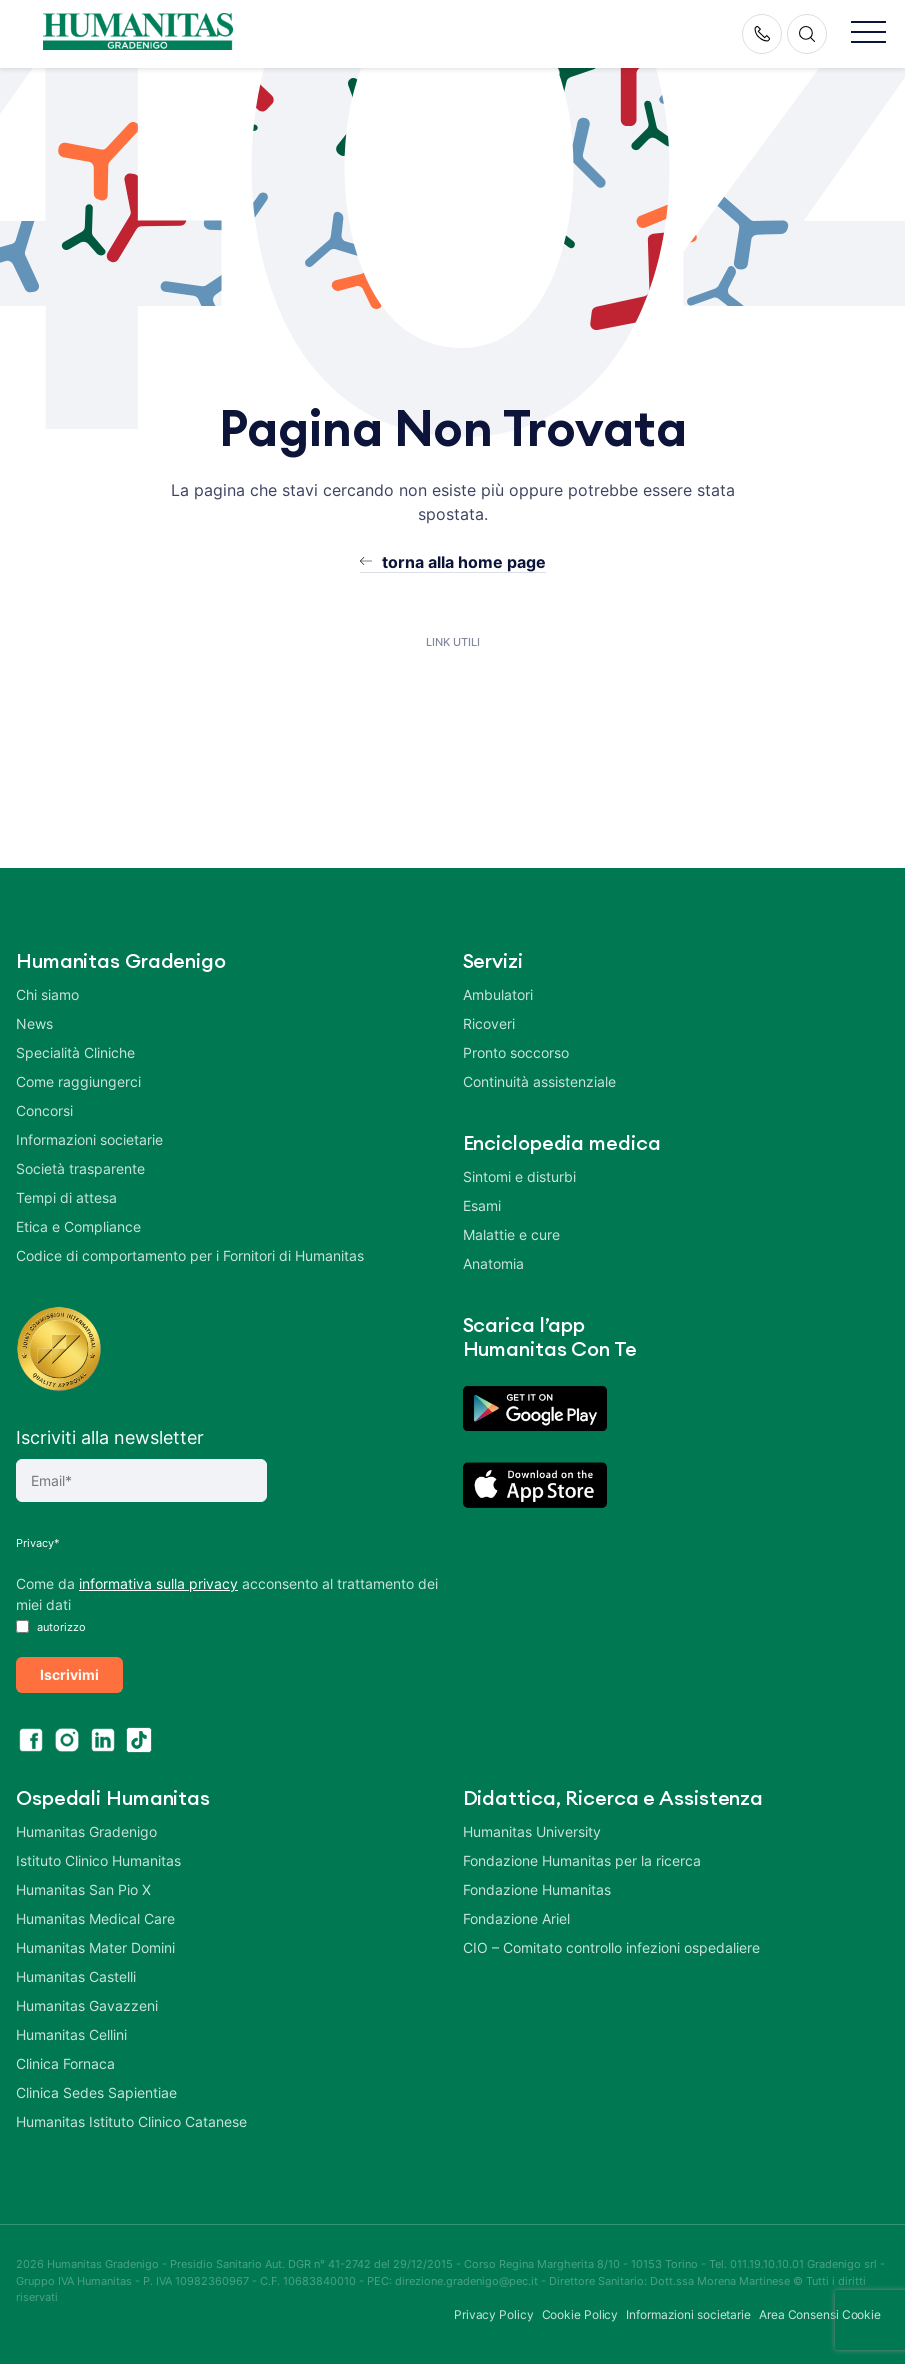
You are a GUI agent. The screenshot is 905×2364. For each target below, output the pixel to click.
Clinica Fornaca (65, 2063)
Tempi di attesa (66, 1197)
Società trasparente (80, 1168)
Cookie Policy (580, 2314)
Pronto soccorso (516, 1052)
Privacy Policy (494, 2314)
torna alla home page (464, 562)
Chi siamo (47, 994)
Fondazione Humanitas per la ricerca (582, 1860)
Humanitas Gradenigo (86, 1831)
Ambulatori (498, 994)
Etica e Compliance (78, 1226)
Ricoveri (489, 1023)
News (34, 1023)
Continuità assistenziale (539, 1081)
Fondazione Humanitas (537, 1889)
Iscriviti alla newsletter (110, 1437)
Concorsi (44, 1110)
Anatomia (493, 1263)
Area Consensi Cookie (820, 2314)
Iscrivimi (69, 1674)
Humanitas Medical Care (95, 1918)
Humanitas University (532, 1831)
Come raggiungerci (78, 1081)
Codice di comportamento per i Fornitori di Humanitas (190, 1255)
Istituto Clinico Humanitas (98, 1860)
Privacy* (38, 1543)
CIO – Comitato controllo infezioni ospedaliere (611, 1947)
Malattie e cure (511, 1234)
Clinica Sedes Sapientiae (96, 2092)
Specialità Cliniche (75, 1052)
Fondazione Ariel (516, 1918)
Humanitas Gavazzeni (87, 2005)
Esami (482, 1205)
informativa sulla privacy (158, 1583)
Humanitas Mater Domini (95, 1947)
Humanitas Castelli (76, 1976)
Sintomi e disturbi (519, 1176)
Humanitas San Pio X (83, 1889)
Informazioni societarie (89, 1139)
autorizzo (51, 1627)
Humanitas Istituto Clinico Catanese (131, 2121)
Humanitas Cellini (71, 2034)
